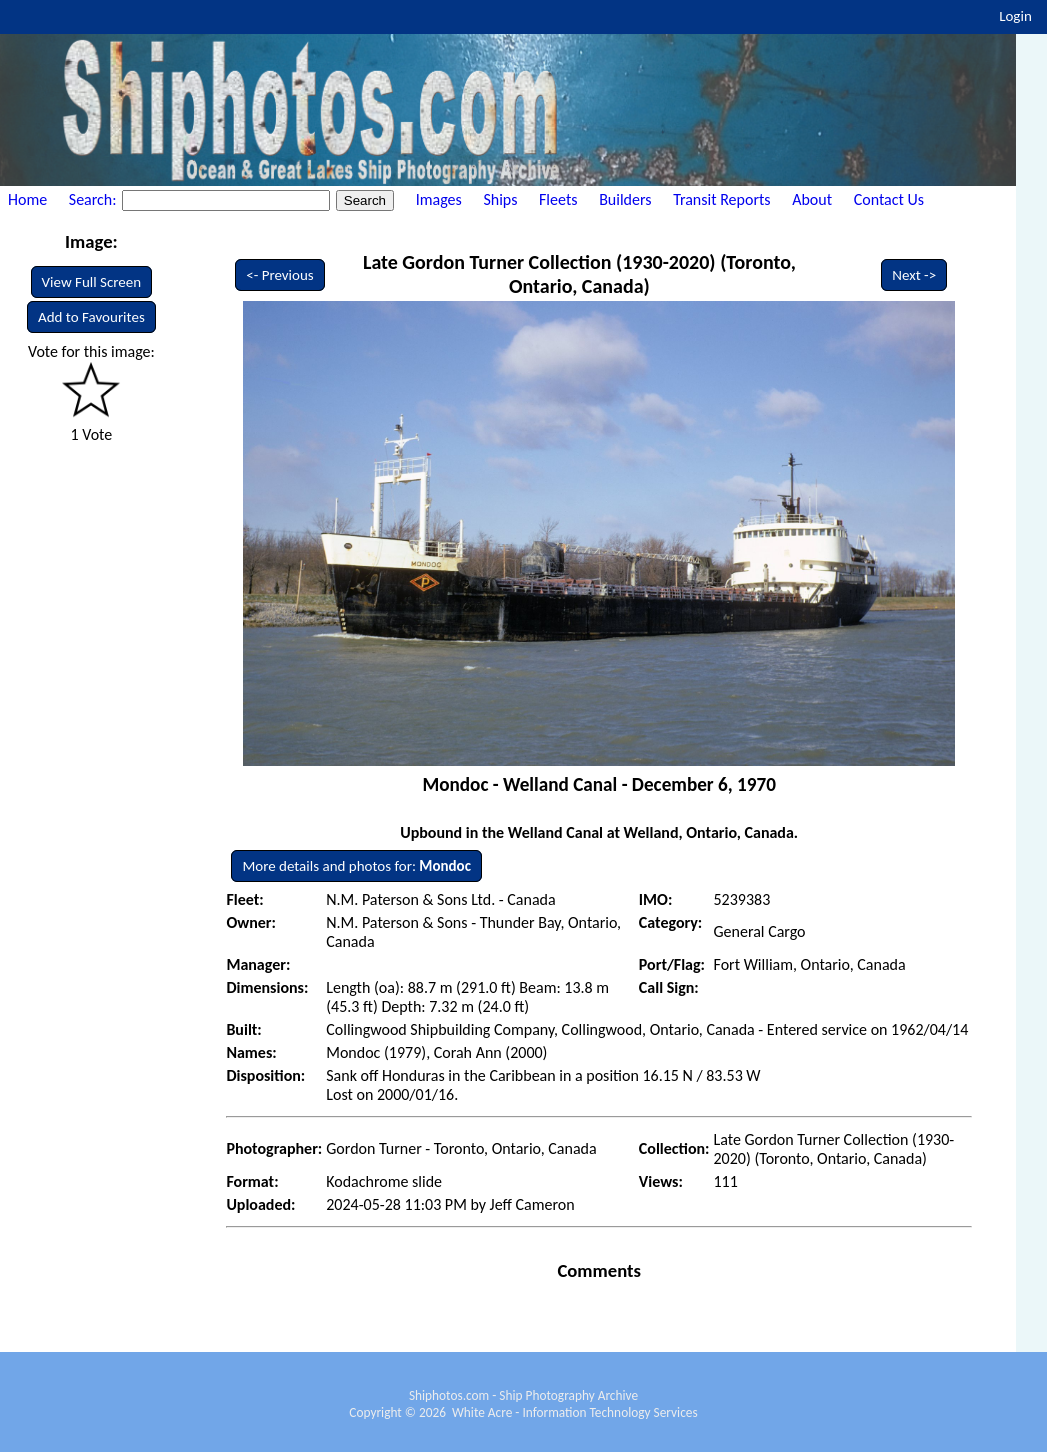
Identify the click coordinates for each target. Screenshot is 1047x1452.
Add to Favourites (91, 317)
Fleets (558, 199)
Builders (625, 199)
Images (439, 199)
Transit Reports (721, 199)
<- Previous (280, 275)
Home (27, 199)
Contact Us (889, 199)
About (812, 199)
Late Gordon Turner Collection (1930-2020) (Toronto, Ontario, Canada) (579, 274)
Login (1015, 16)
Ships (500, 199)
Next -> (914, 275)
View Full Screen (92, 282)
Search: (94, 199)
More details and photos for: (356, 866)
